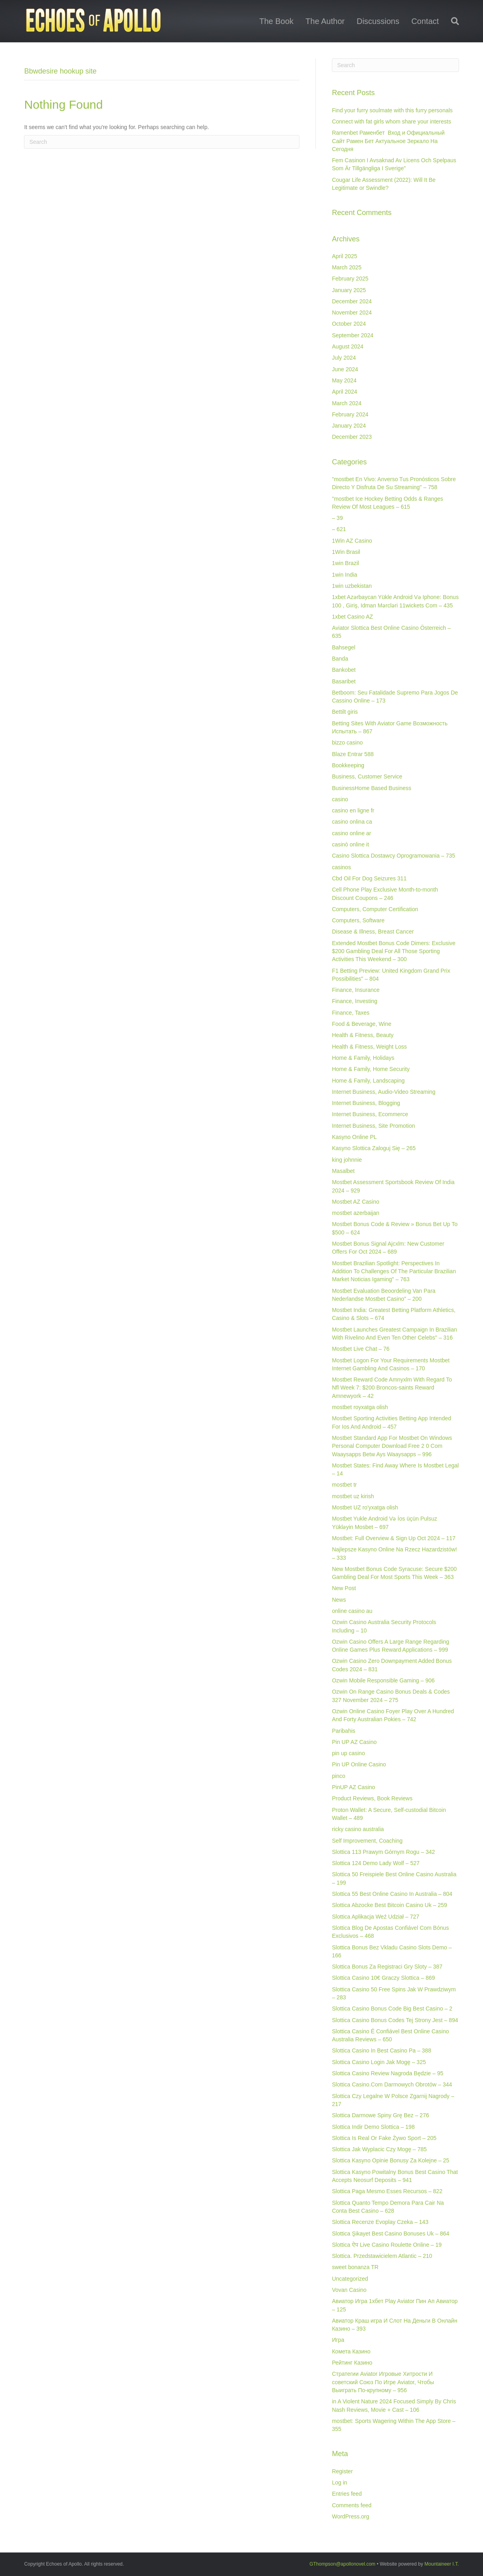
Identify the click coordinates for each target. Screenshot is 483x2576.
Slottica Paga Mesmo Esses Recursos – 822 (387, 2191)
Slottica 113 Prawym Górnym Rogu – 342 (383, 1852)
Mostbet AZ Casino (355, 1201)
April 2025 (344, 256)
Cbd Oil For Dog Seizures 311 (369, 878)
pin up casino (348, 1753)
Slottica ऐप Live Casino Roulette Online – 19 (386, 2245)
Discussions (378, 21)
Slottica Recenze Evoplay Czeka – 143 (380, 2222)
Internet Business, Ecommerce (370, 1114)
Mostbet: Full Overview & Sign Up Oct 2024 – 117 (393, 1538)
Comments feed (351, 2505)
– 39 (337, 518)
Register (342, 2471)
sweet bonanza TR (355, 2267)
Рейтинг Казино (352, 2362)
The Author (325, 21)
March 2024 (346, 403)
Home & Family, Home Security (370, 1069)
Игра (338, 2340)
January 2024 (349, 425)
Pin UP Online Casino (359, 1764)
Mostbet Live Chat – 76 (360, 1349)
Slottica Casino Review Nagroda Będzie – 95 (387, 2073)
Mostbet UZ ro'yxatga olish (365, 1507)
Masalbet (343, 1171)
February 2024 (350, 414)
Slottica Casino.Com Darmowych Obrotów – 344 (392, 2084)
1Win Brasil (346, 552)
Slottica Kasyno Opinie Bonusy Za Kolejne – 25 (390, 2160)
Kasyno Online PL (354, 1137)
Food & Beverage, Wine (361, 1024)
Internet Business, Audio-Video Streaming (383, 1092)
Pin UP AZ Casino (354, 1742)
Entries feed (347, 2493)
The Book (276, 21)
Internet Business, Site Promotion (373, 1126)
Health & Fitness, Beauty (362, 1035)
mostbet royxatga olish (360, 1407)
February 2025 (350, 278)
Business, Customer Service (367, 776)
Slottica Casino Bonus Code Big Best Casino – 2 (392, 2008)
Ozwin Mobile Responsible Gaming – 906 (383, 1680)
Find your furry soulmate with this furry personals (392, 110)
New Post (344, 1588)
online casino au (352, 1611)
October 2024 (349, 324)
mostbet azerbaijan (355, 1213)
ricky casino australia (358, 1829)
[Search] (452, 21)
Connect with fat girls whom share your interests (391, 121)
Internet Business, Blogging (366, 1103)
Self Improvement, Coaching (367, 1840)
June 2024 (345, 369)
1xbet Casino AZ (352, 616)
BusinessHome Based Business (371, 788)
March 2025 (346, 267)
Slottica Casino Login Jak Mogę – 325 (379, 2062)
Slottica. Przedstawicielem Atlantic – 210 (382, 2256)
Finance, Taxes (350, 1012)
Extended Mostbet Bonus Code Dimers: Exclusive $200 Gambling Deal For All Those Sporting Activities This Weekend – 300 (393, 951)
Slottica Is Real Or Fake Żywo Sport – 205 (384, 2138)
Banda (340, 658)
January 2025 (349, 290)
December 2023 (352, 437)
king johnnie (347, 1160)
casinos (341, 867)
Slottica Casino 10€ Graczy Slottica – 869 (383, 1978)
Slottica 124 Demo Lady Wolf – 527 (375, 1863)
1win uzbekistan (352, 586)
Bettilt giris (345, 712)
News (339, 1600)
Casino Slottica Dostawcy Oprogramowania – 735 (393, 855)
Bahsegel (343, 647)
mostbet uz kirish (353, 1496)
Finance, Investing (354, 1001)
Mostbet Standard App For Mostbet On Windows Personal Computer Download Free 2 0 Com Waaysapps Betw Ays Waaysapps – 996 (392, 1446)
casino (340, 799)
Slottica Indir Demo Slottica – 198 (373, 2127)
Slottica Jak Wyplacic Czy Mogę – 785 (379, 2149)
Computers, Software (358, 920)
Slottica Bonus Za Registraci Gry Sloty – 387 (387, 1966)
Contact (425, 21)
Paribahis (343, 1731)
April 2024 (344, 391)
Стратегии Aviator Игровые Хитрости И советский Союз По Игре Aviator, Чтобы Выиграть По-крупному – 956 (383, 2382)
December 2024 (352, 301)
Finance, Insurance (355, 990)
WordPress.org (350, 2516)
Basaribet (343, 681)
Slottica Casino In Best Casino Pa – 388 (381, 2050)
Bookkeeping (348, 765)
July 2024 (344, 357)
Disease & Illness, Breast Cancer (373, 931)
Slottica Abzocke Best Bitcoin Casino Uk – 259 (389, 1905)
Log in (339, 2482)
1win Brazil (345, 563)
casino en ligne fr (353, 810)
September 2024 (352, 335)
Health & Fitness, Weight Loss (369, 1046)
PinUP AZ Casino (353, 1787)
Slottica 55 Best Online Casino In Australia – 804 (392, 1894)
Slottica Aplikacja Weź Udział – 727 (375, 1916)
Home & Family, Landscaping (368, 1080)
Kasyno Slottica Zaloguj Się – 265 (373, 1148)
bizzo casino (347, 742)
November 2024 (352, 312)
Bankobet (343, 670)
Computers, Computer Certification (375, 909)
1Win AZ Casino (352, 540)
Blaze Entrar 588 (352, 754)
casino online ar (351, 833)
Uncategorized (350, 2278)
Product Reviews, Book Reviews (372, 1798)
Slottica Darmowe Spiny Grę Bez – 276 (380, 2115)
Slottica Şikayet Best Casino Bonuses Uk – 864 (390, 2233)
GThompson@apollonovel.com (342, 2564)
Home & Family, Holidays (363, 1058)
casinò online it (350, 844)
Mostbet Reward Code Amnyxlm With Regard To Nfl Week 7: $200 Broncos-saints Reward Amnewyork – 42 (392, 1387)
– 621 (339, 529)
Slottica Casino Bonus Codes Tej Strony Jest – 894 (395, 2020)
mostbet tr (344, 1484)
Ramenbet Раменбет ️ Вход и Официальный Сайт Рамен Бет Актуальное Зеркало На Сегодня (388, 140)
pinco (338, 1776)
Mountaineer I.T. (442, 2564)
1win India (344, 574)
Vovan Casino (349, 2290)
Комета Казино (351, 2351)
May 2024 (344, 380)
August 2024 (347, 346)
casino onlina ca (352, 821)
